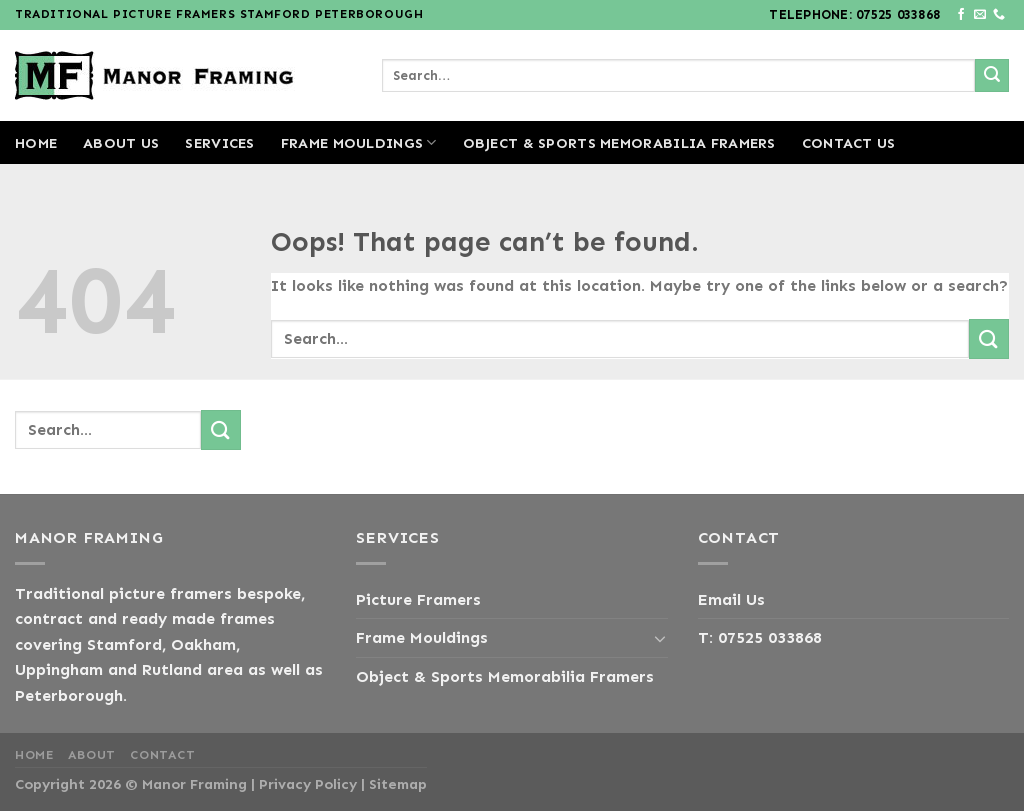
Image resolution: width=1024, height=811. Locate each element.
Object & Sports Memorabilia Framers (619, 143)
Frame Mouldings (359, 142)
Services (219, 143)
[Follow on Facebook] (961, 15)
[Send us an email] (980, 15)
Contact (162, 755)
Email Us (731, 599)
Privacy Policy (308, 784)
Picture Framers (418, 599)
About (92, 755)
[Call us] (999, 15)
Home (36, 143)
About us (121, 143)
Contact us (849, 143)
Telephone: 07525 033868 (854, 14)
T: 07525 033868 (760, 637)
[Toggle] (660, 638)
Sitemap (398, 784)
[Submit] (992, 76)
